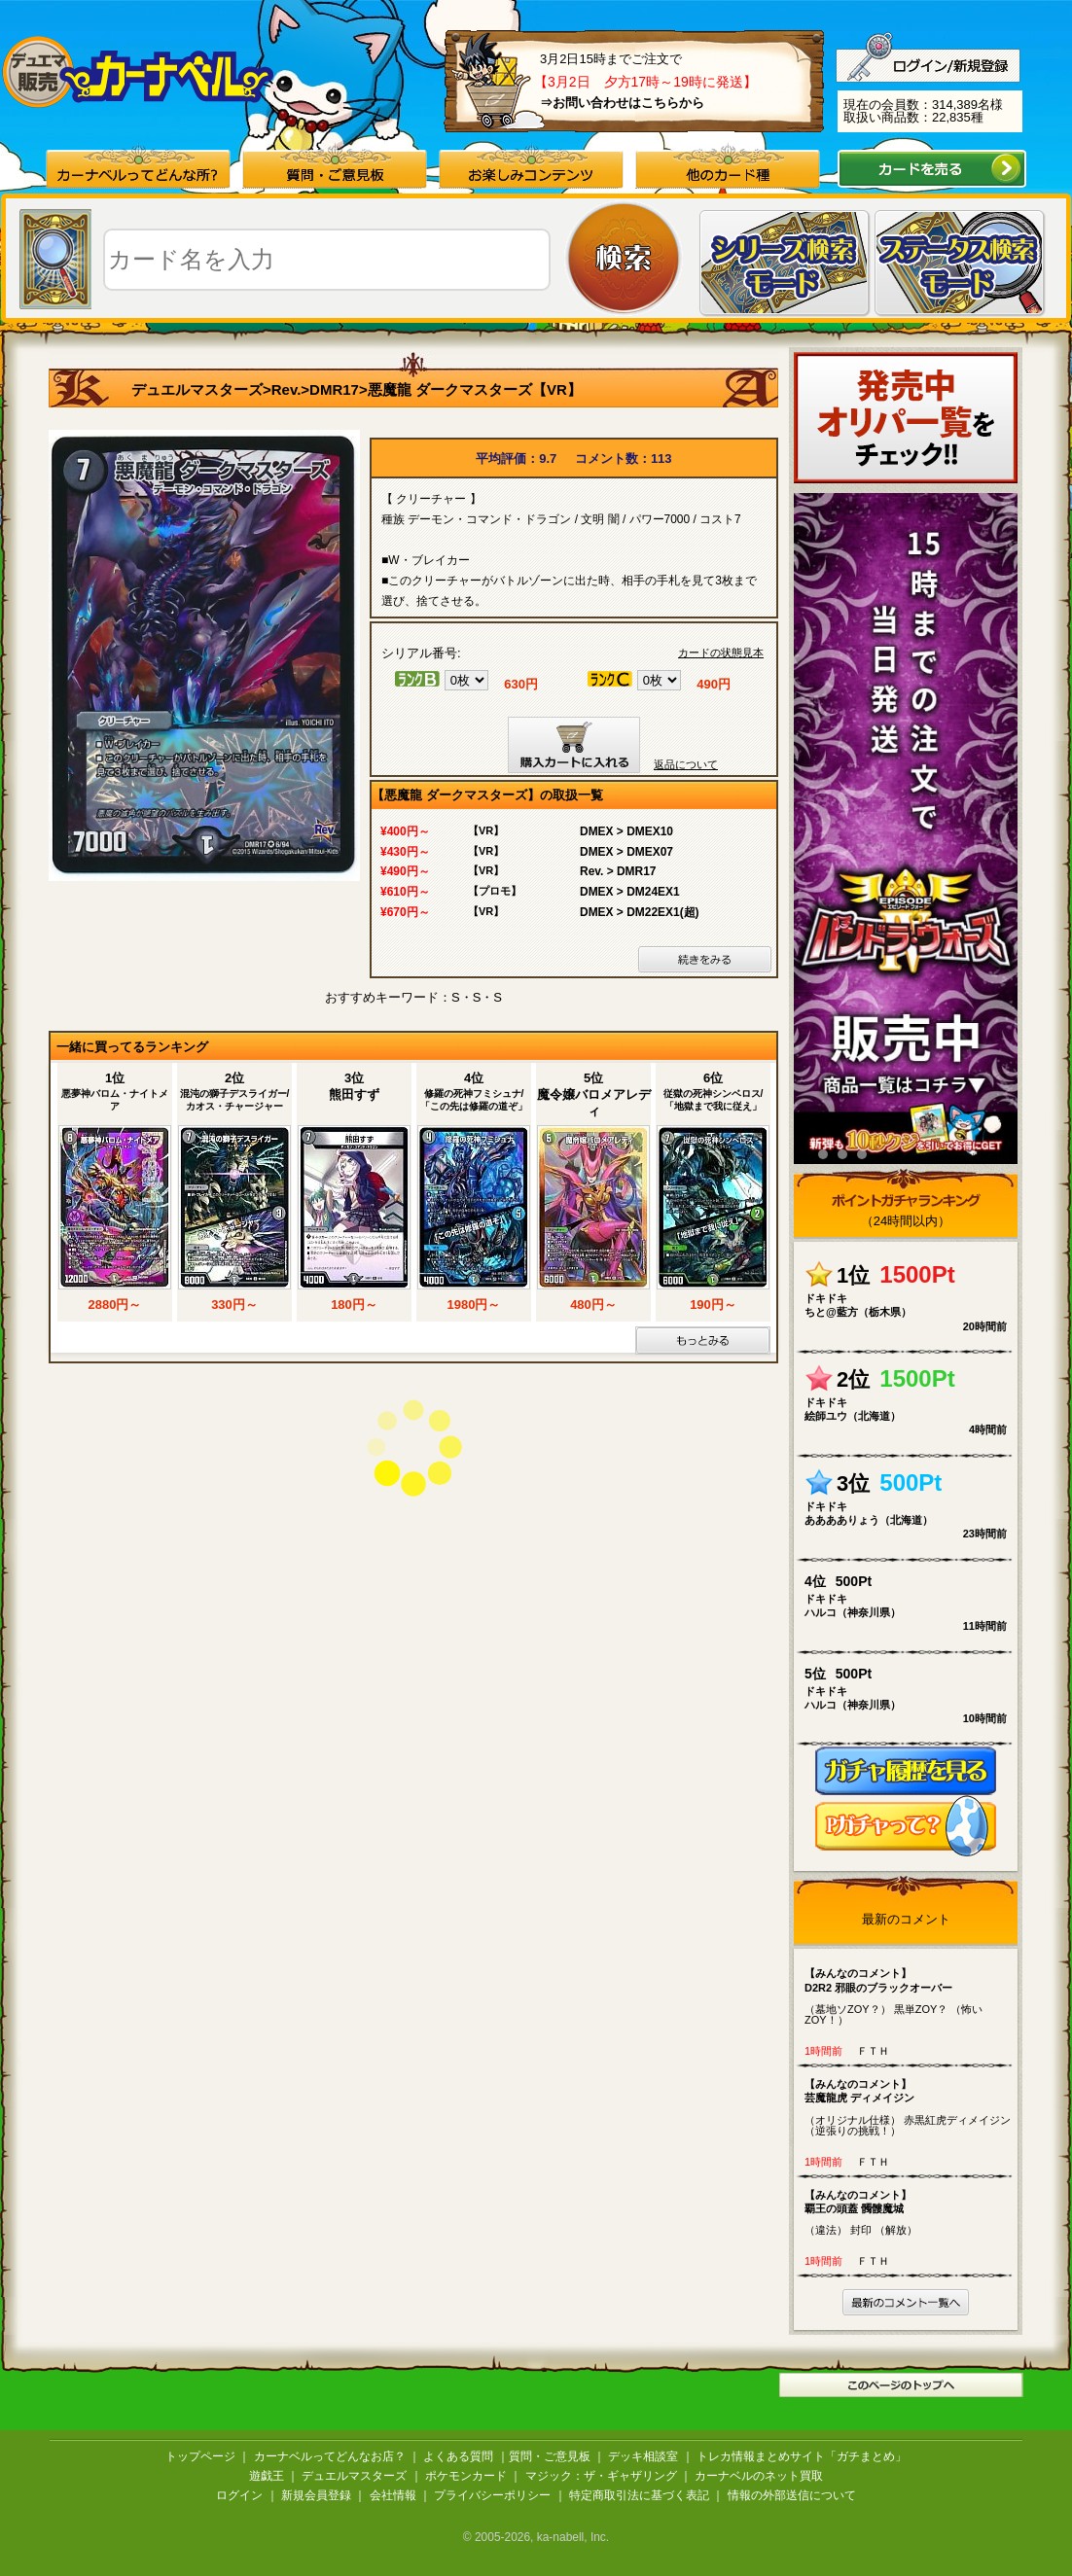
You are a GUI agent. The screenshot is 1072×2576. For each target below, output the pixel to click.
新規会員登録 (316, 2495)
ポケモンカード (466, 2476)
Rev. (286, 389)
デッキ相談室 (643, 2456)
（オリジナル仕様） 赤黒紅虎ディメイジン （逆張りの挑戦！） (910, 2106)
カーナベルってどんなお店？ (330, 2456)
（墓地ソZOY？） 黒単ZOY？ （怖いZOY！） (910, 1996)
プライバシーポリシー (492, 2495)
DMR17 (334, 389)
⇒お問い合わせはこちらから (622, 102)
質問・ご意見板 (549, 2456)
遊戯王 (266, 2476)
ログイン (239, 2495)
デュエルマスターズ (197, 389)
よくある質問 (458, 2456)
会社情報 (393, 2495)
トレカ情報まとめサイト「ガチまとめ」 (802, 2456)
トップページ (200, 2456)
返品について (686, 764)
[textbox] (327, 260)
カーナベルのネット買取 (759, 2476)
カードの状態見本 (721, 653)
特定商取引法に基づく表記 (639, 2495)
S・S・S (476, 997)
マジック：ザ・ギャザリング (601, 2476)
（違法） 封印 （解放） (910, 2212)
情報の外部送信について (792, 2495)
